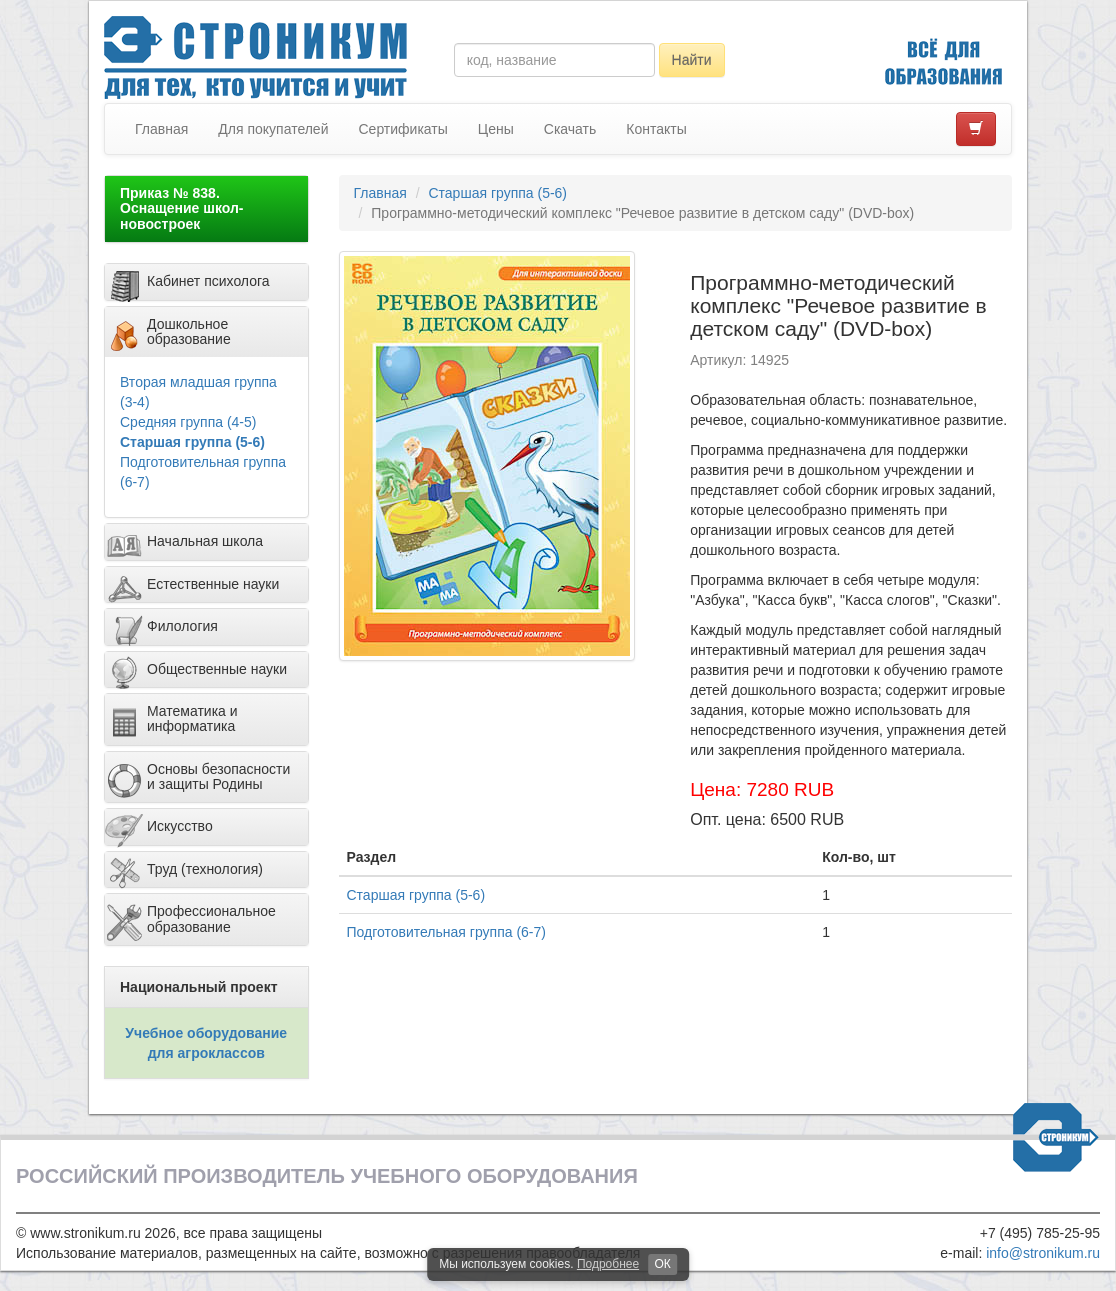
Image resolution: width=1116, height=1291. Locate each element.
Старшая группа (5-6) (192, 442)
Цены (496, 129)
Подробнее (608, 1264)
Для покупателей (273, 129)
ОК (662, 1264)
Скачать (570, 129)
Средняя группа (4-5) (188, 422)
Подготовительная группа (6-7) (446, 932)
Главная (161, 129)
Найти (692, 60)
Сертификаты (402, 129)
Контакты (656, 129)
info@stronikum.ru (1043, 1253)
